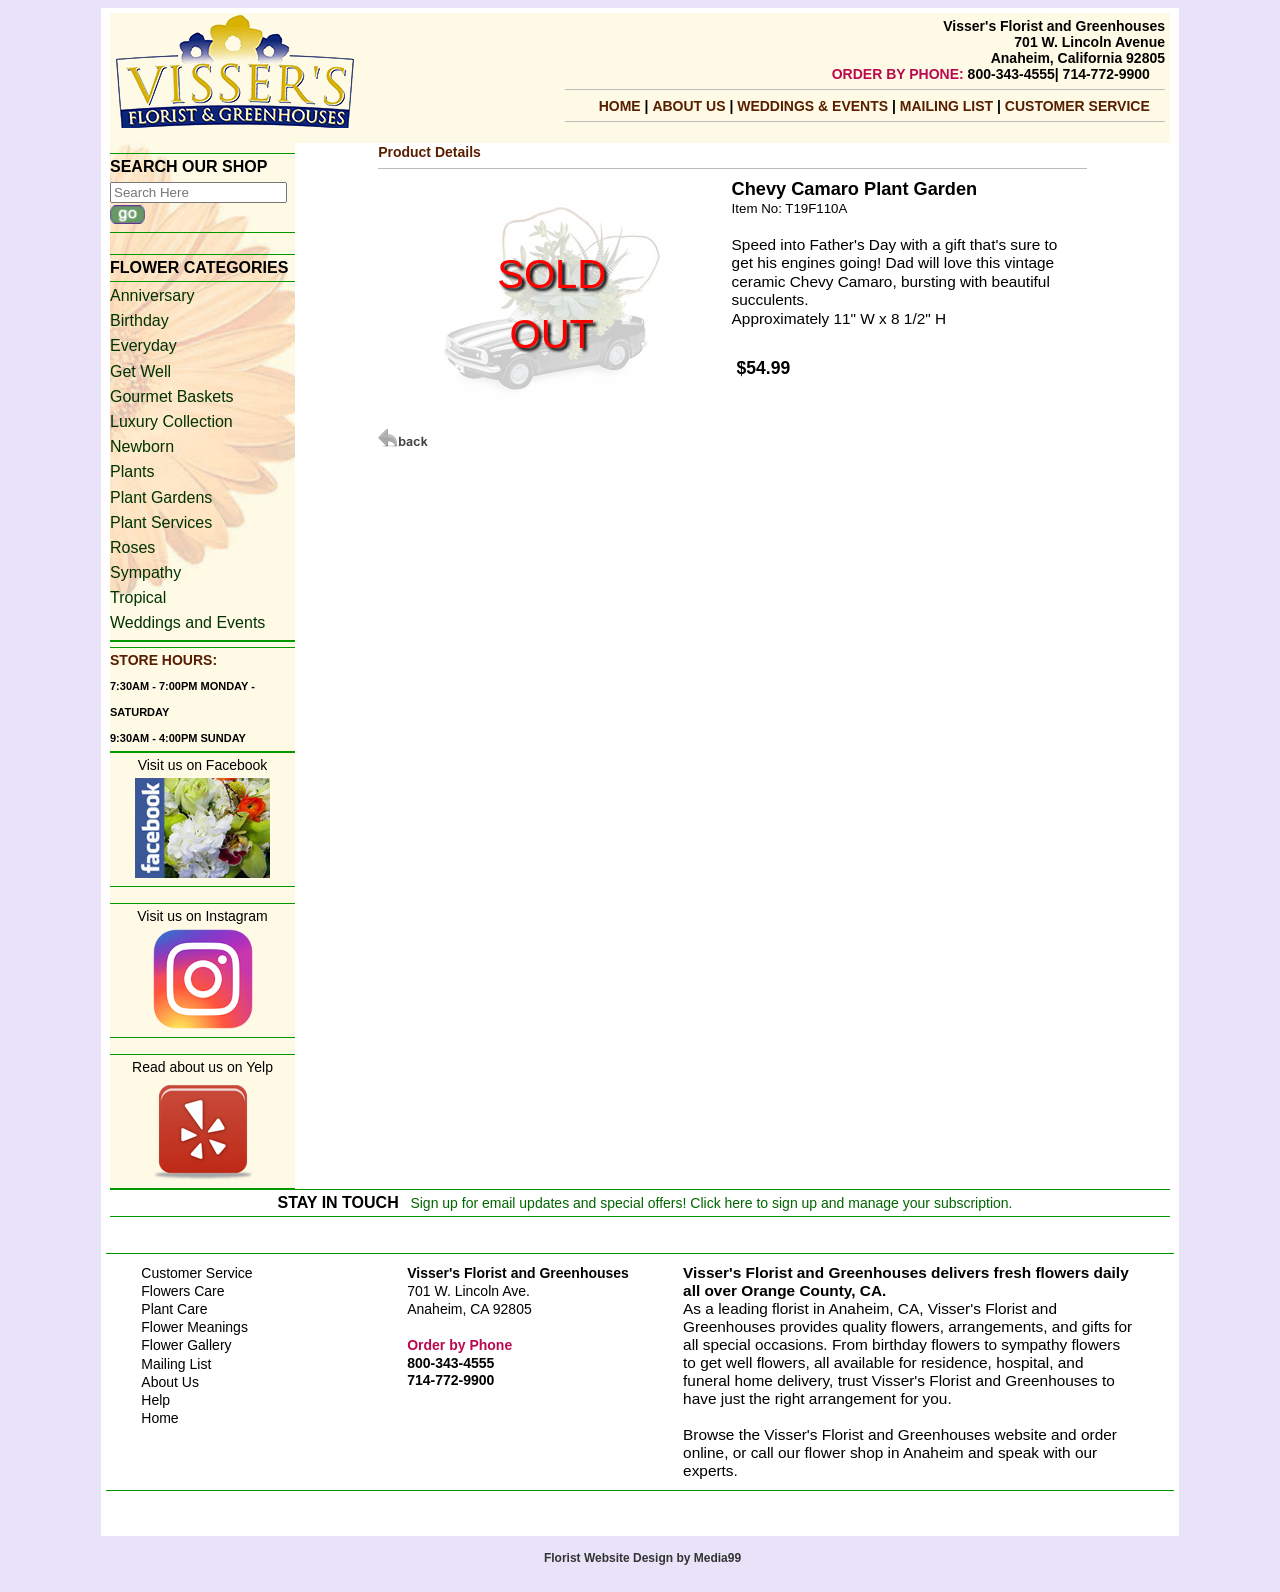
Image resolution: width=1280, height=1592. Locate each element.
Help (155, 1400)
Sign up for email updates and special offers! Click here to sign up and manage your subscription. (711, 1203)
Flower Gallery (186, 1345)
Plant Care (174, 1309)
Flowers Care (182, 1291)
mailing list (948, 106)
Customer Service (1077, 106)
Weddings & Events (814, 106)
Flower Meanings (194, 1327)
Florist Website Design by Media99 (642, 1558)
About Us (690, 106)
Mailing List (176, 1364)
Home (620, 106)
